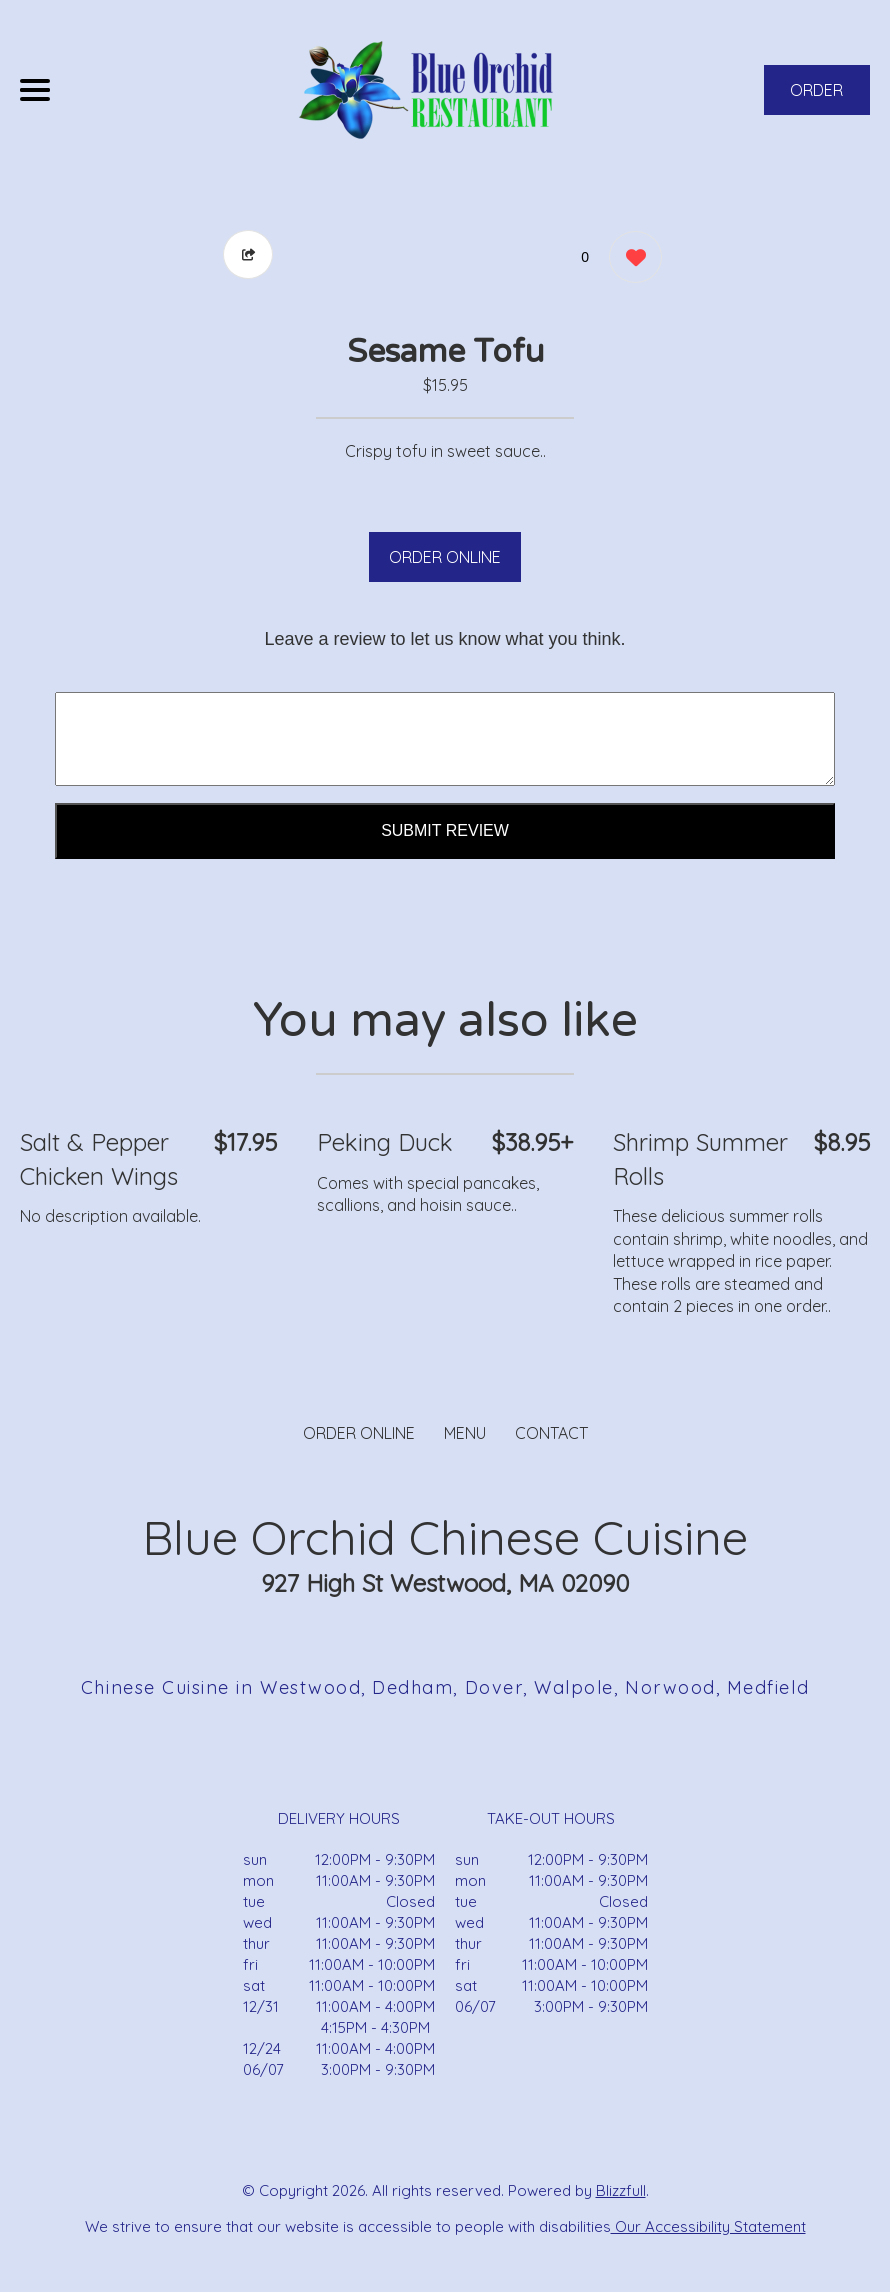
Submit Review (445, 830)
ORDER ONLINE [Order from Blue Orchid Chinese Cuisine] (359, 1433)
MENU (465, 1433)
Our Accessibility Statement (708, 2226)
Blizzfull (621, 2190)
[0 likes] (630, 259)
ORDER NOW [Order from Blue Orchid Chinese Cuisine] (816, 97)
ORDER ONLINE (445, 557)
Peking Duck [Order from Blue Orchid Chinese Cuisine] (385, 1142)
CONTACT (551, 1433)
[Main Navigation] (35, 90)
